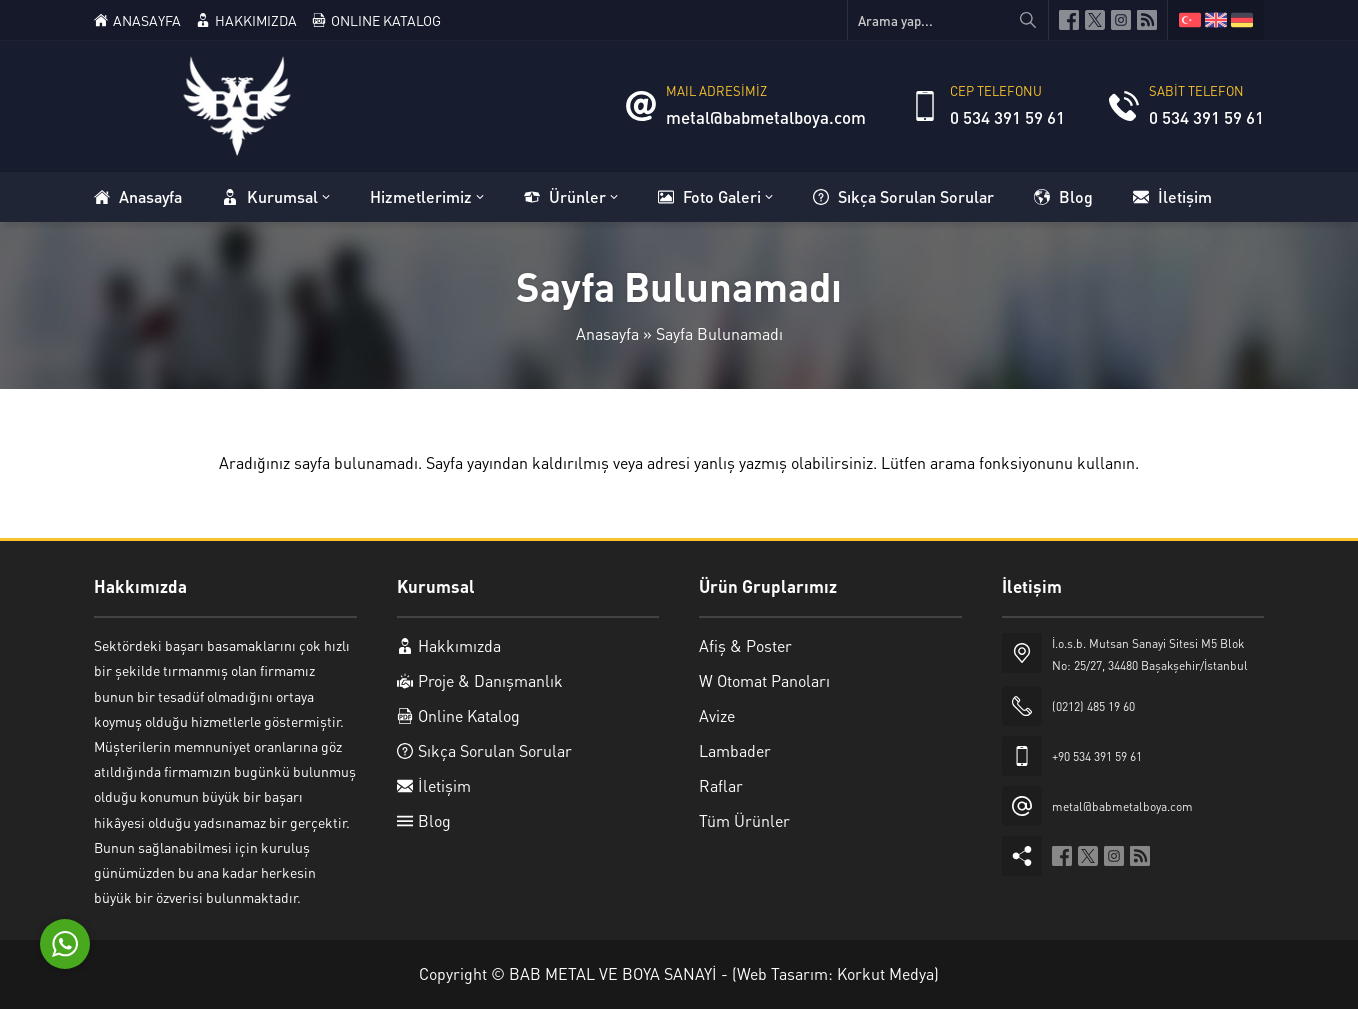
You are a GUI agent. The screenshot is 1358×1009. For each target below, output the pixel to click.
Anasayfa (607, 333)
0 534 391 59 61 (1007, 117)
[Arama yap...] (948, 20)
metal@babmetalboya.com (766, 117)
